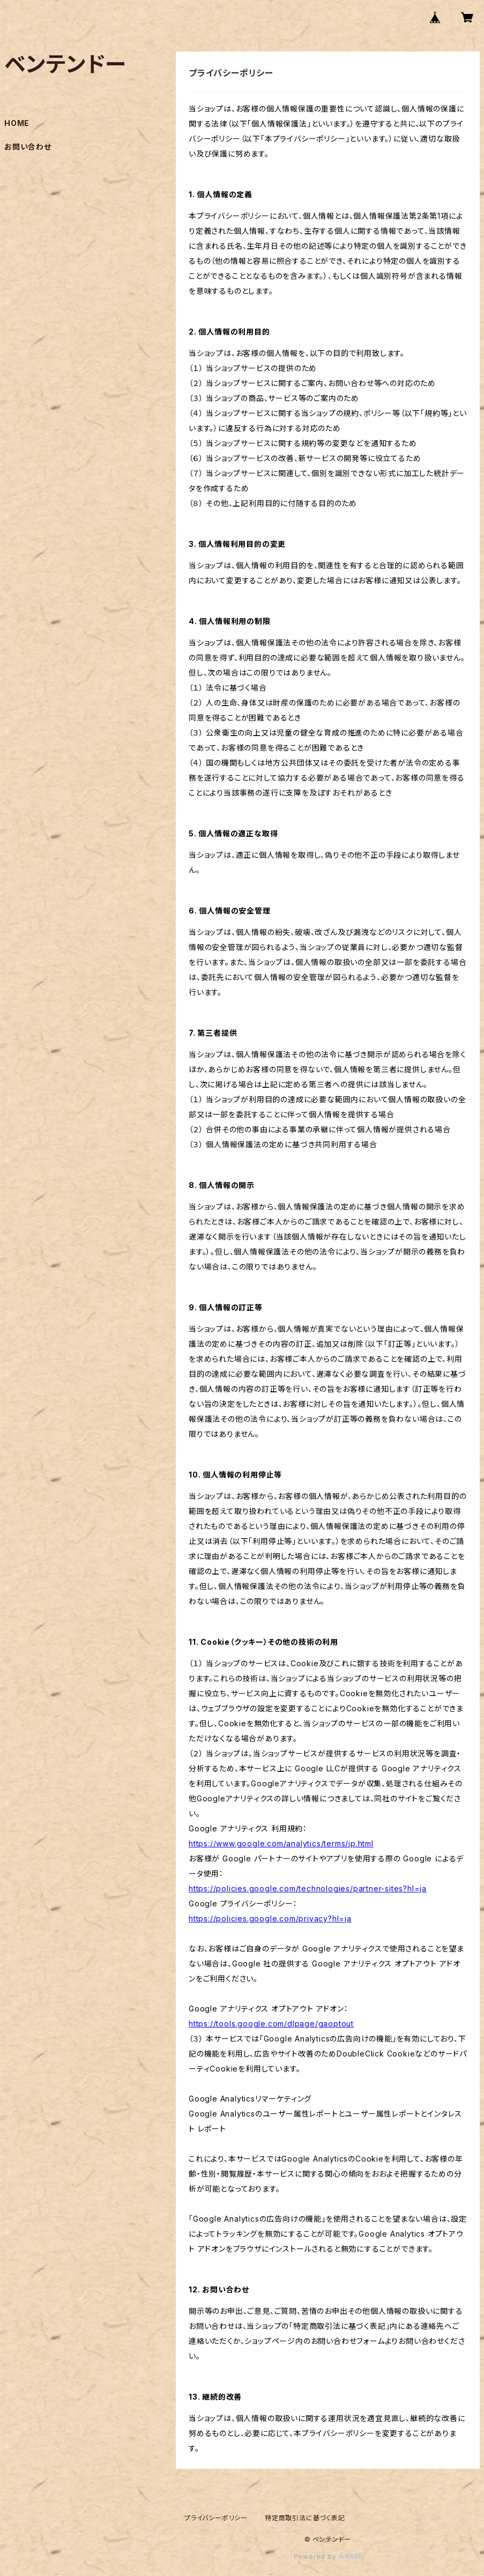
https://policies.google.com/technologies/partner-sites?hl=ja (308, 1888)
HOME (16, 123)
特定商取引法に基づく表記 (305, 2518)
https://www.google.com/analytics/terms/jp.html (281, 1843)
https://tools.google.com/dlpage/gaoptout (271, 2023)
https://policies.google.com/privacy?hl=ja (270, 1918)
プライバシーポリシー (216, 2518)
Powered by (328, 2556)
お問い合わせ (27, 146)
